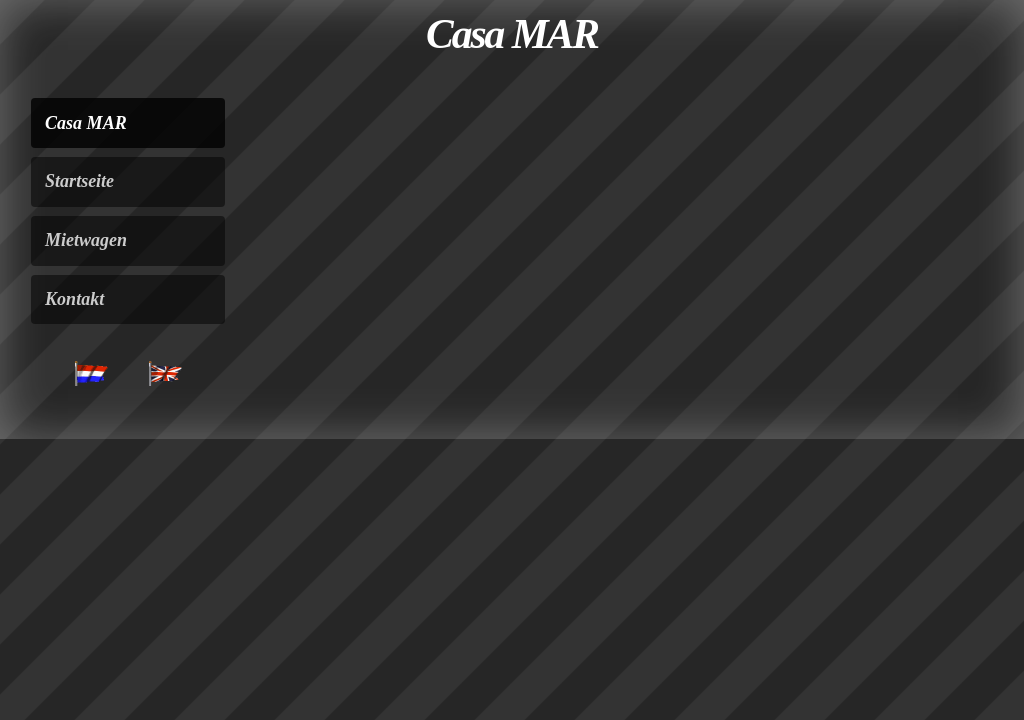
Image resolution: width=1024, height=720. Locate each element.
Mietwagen (86, 240)
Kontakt (74, 299)
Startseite (79, 181)
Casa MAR (86, 123)
